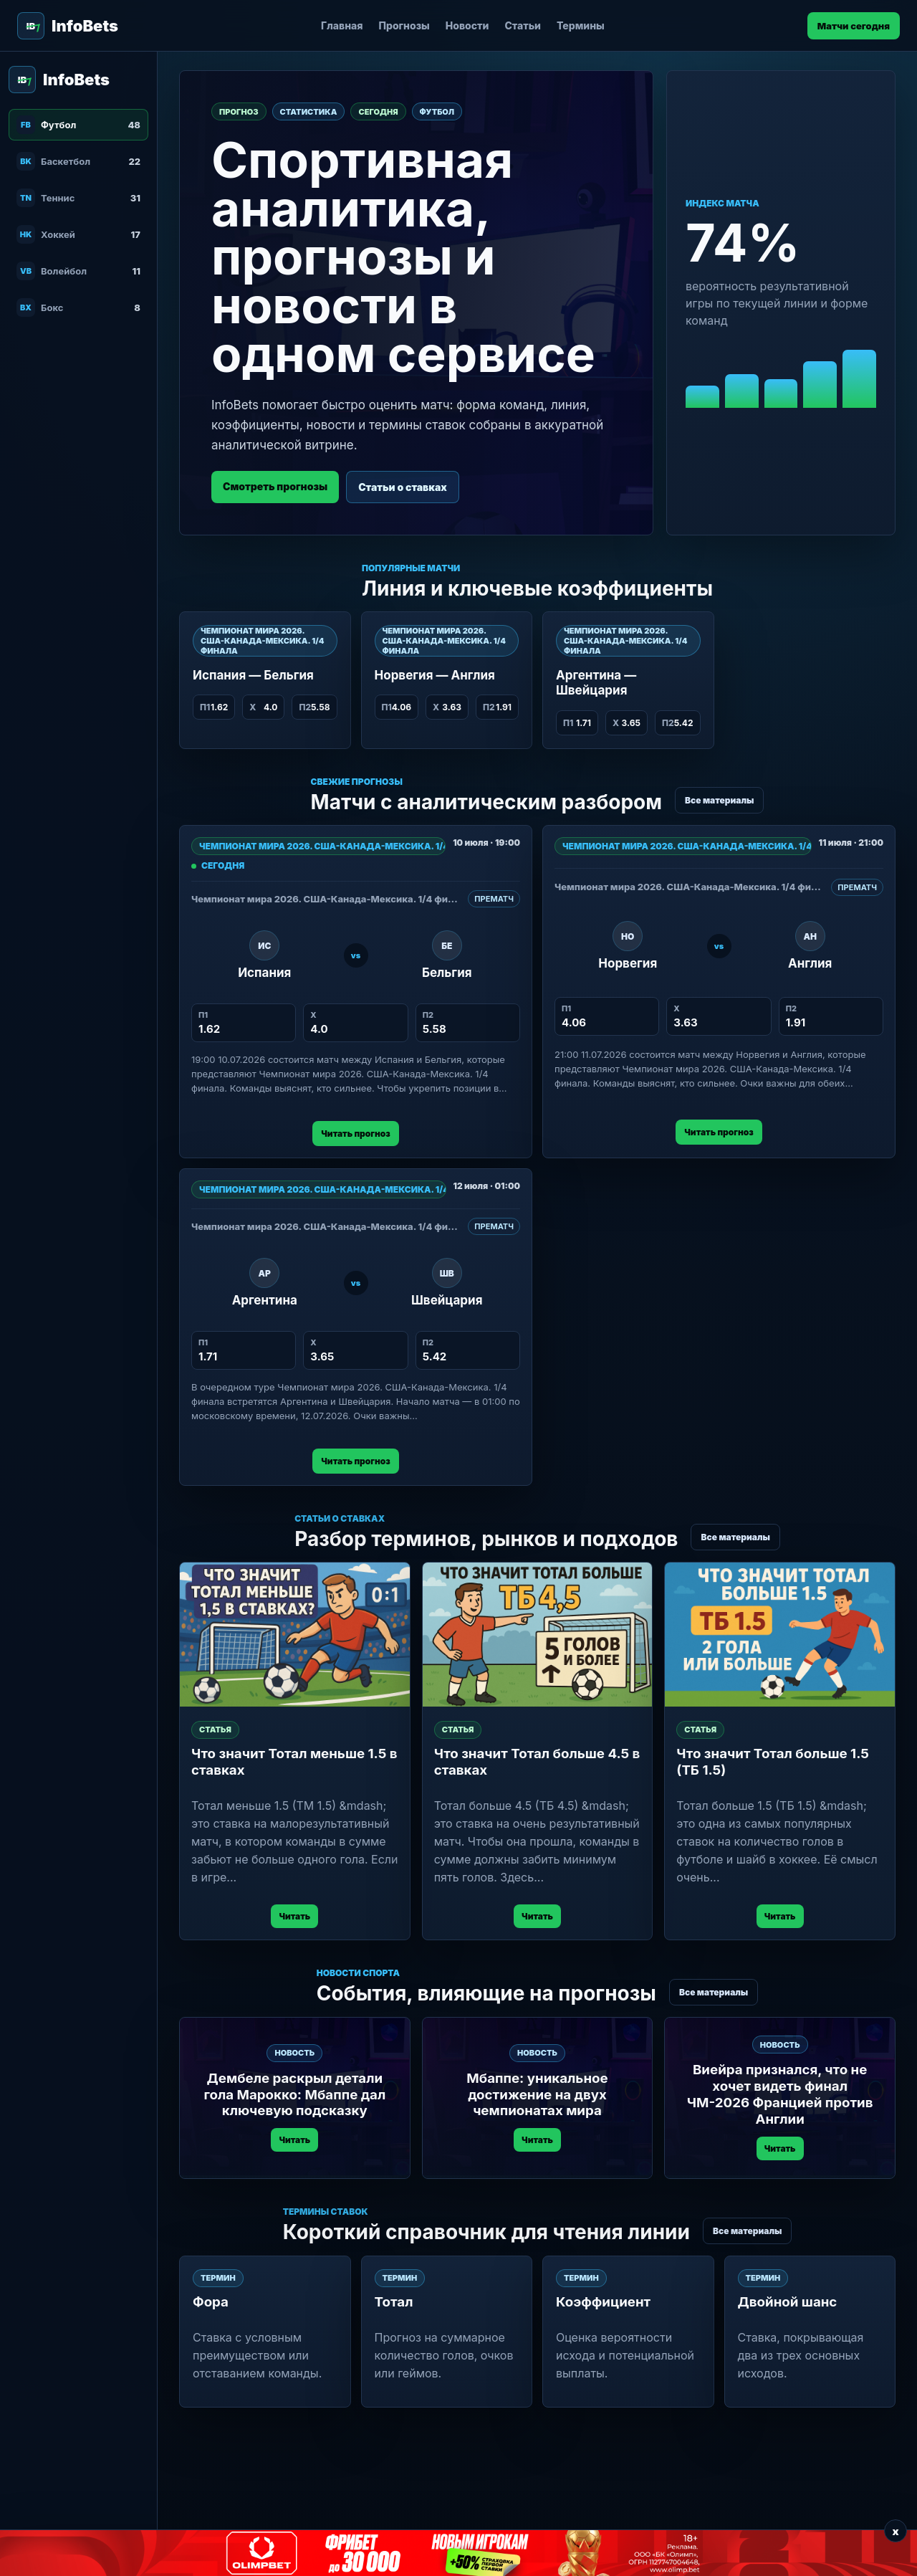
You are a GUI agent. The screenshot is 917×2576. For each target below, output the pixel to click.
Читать (294, 1916)
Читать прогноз (355, 1133)
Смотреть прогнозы (275, 486)
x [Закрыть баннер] (895, 2531)
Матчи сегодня (853, 26)
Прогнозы (404, 25)
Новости (467, 25)
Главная (342, 25)
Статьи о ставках (402, 487)
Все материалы (719, 800)
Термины (581, 25)
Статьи (522, 25)
